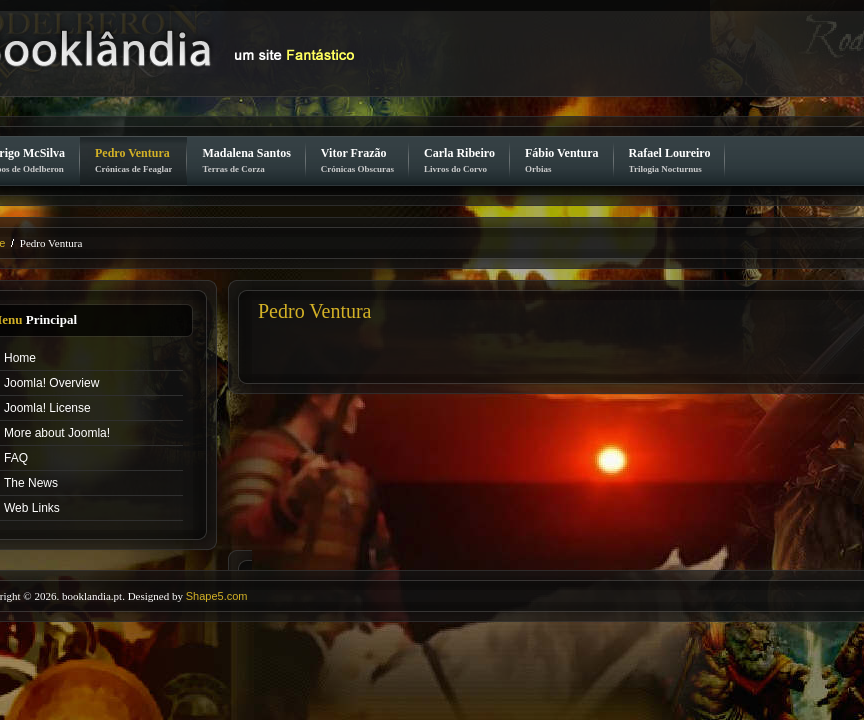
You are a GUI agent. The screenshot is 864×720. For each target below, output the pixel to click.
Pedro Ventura (133, 160)
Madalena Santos (246, 160)
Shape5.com (217, 596)
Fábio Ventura (562, 160)
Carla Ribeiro (459, 160)
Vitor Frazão (357, 160)
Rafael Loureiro (670, 160)
